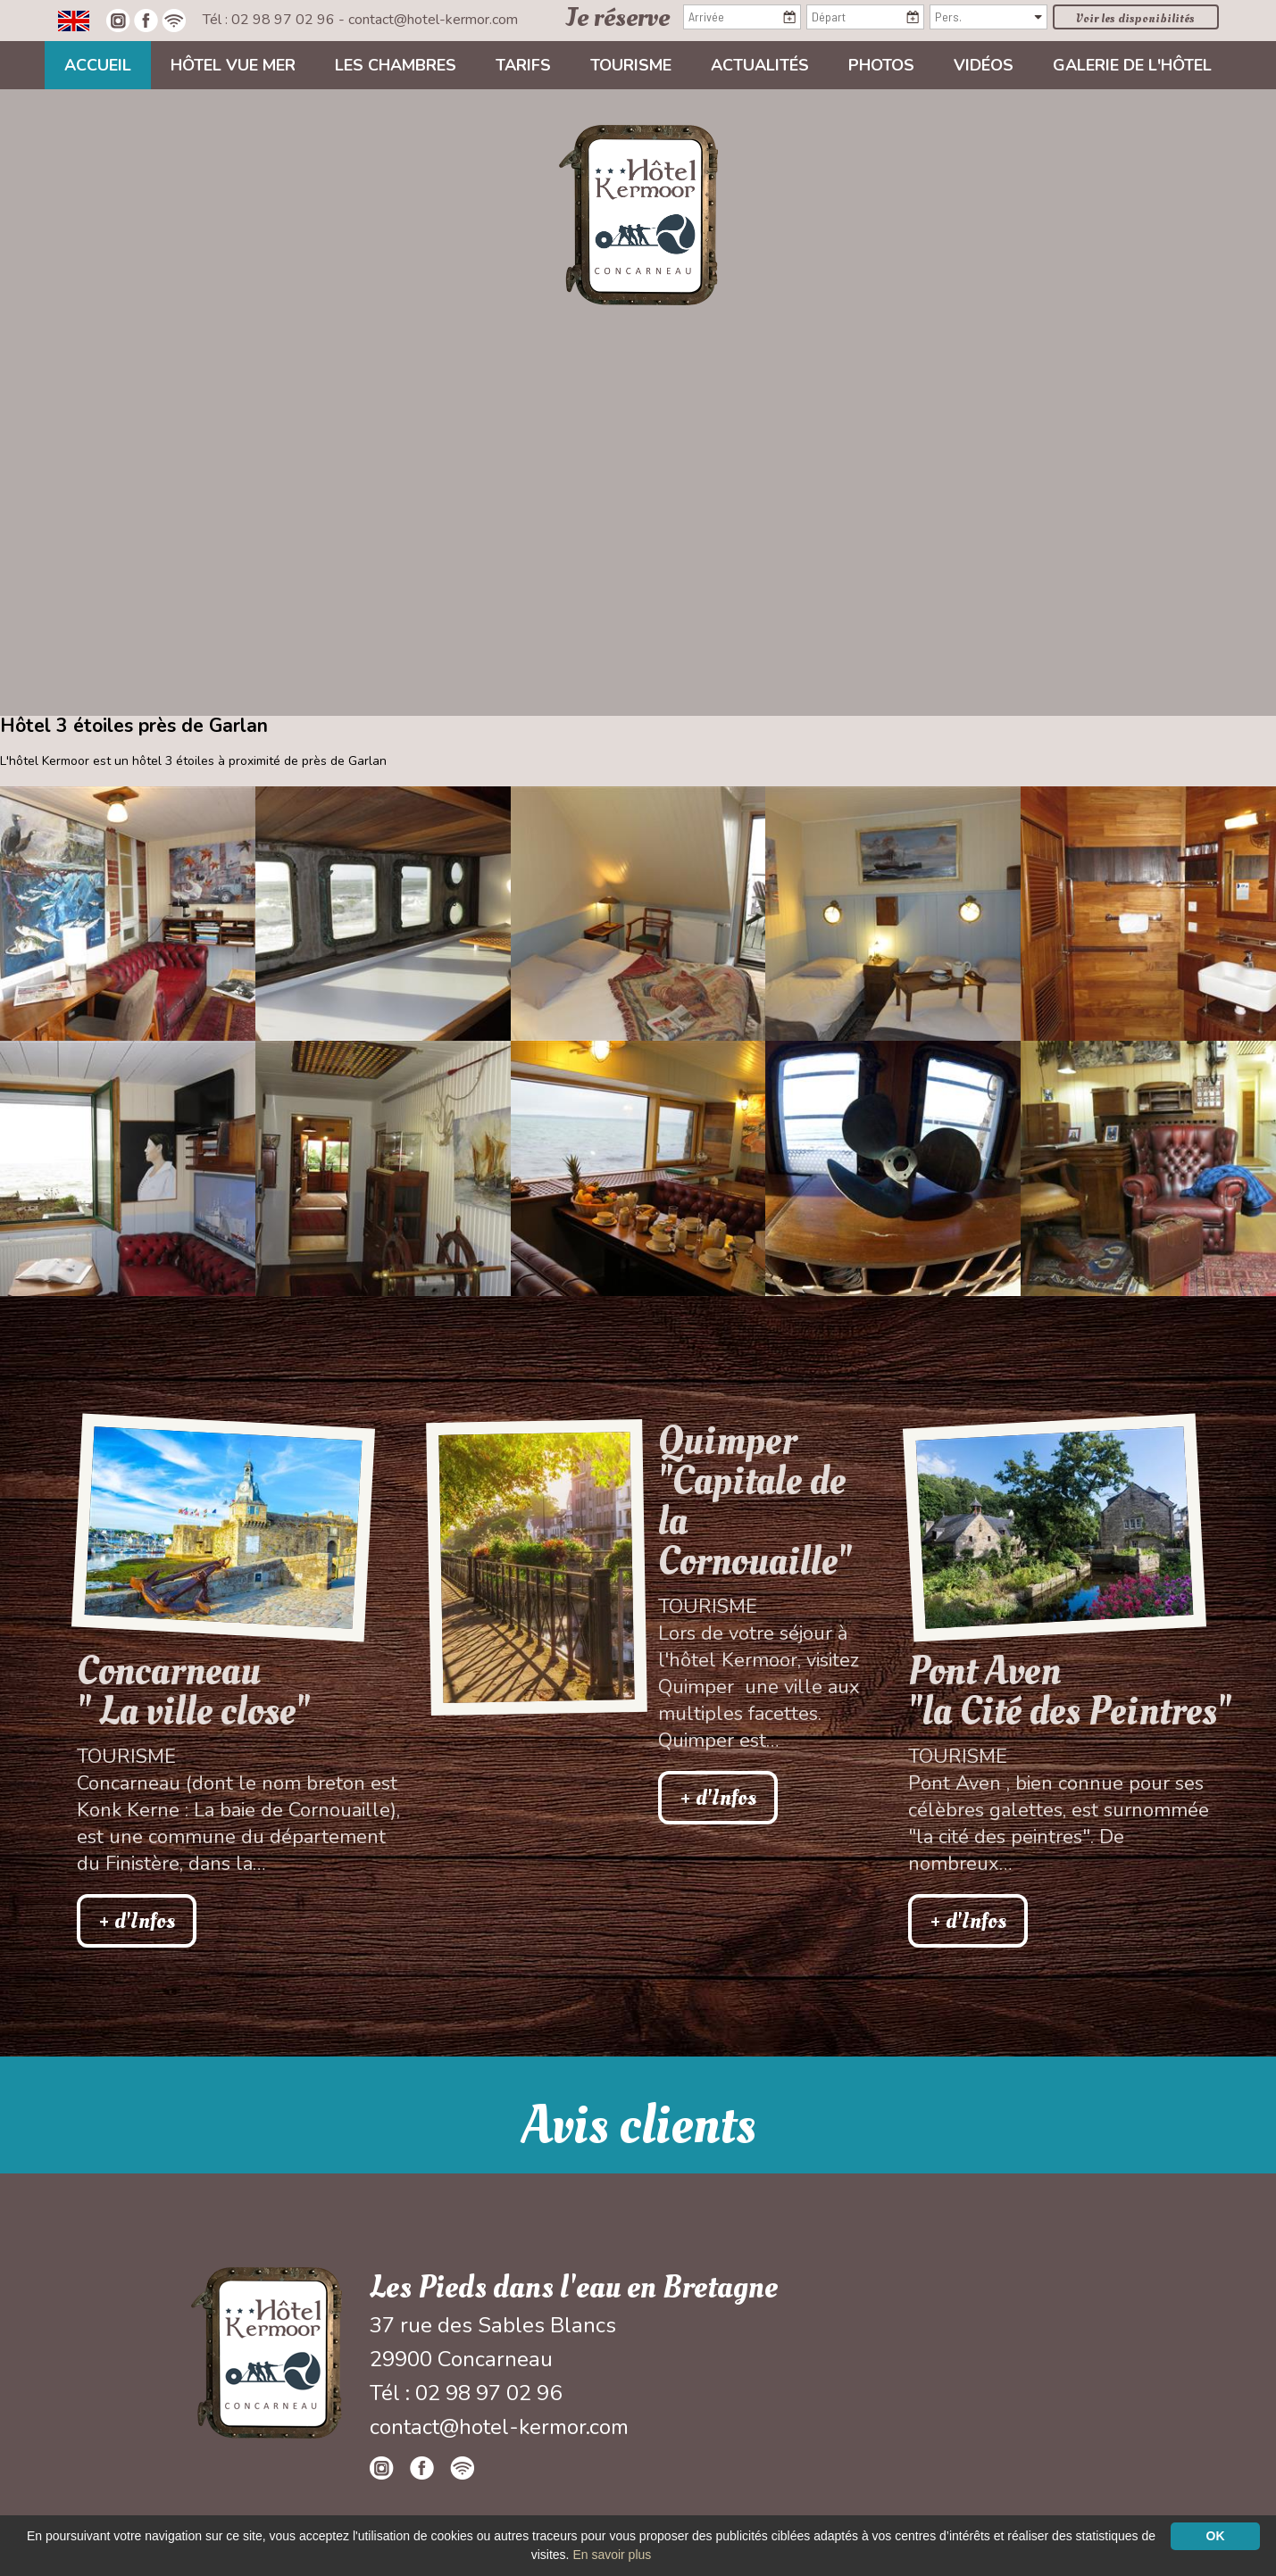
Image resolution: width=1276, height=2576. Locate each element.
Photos (881, 65)
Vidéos (983, 65)
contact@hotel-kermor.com (433, 19)
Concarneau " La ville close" (193, 1691)
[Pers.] (988, 16)
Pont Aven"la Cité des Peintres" (1069, 1691)
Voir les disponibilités (1135, 18)
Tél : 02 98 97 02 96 (270, 19)
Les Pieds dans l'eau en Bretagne (574, 2287)
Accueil (97, 65)
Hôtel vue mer (233, 65)
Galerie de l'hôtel (1132, 65)
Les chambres (395, 65)
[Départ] (865, 16)
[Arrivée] (742, 16)
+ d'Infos (136, 1921)
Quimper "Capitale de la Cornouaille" (755, 1501)
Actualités (760, 65)
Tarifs (523, 65)
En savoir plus (611, 2554)
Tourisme (630, 65)
